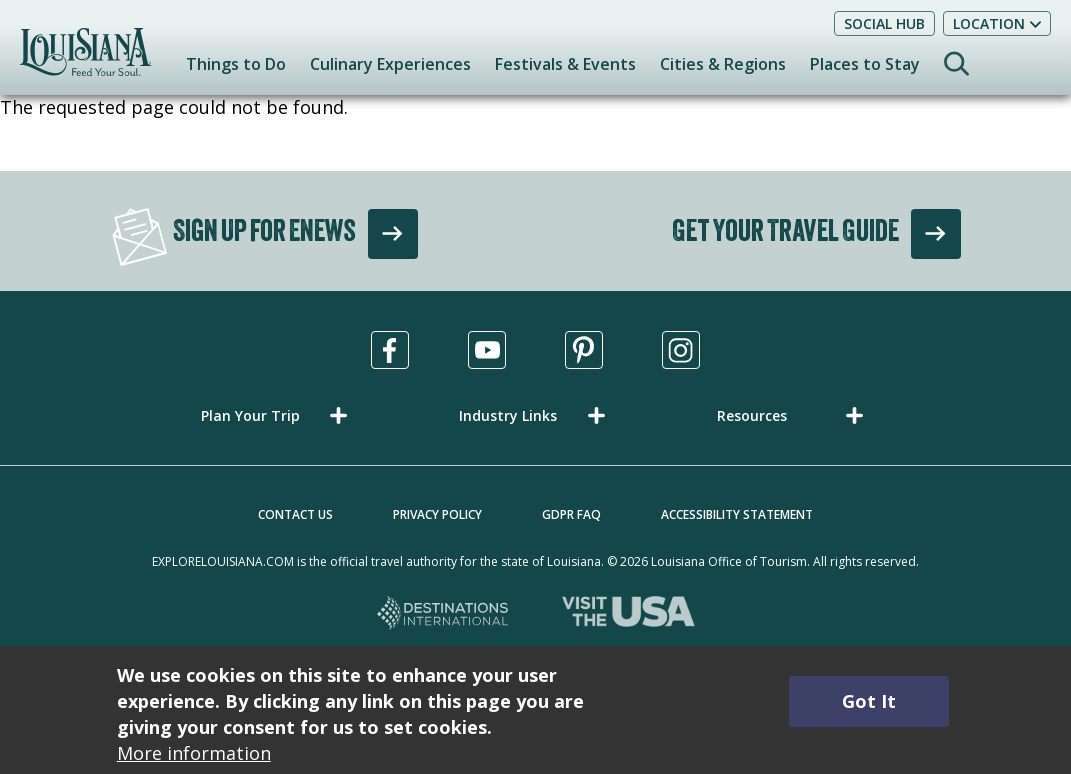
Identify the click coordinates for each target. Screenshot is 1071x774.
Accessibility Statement (737, 514)
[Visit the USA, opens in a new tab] (628, 614)
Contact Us (295, 514)
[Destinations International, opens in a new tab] (443, 614)
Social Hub (884, 23)
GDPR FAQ (571, 514)
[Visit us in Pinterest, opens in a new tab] (584, 350)
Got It (869, 701)
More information (194, 753)
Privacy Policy (437, 514)
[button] (278, 415)
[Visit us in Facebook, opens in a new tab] (390, 350)
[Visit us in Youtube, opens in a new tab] (487, 350)
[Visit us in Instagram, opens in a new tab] (681, 350)
